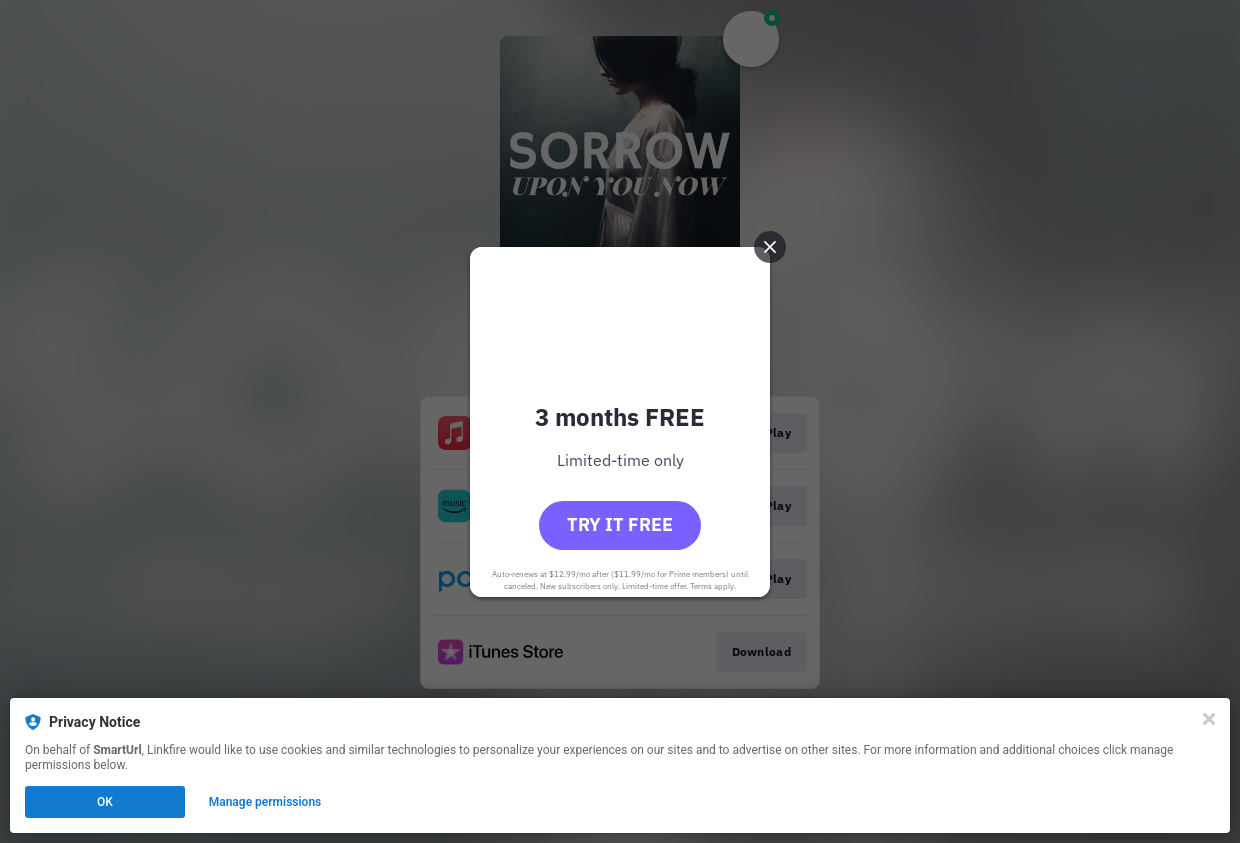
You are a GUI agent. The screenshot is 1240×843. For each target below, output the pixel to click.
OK (105, 802)
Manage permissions (265, 802)
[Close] (1209, 719)
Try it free (620, 524)
